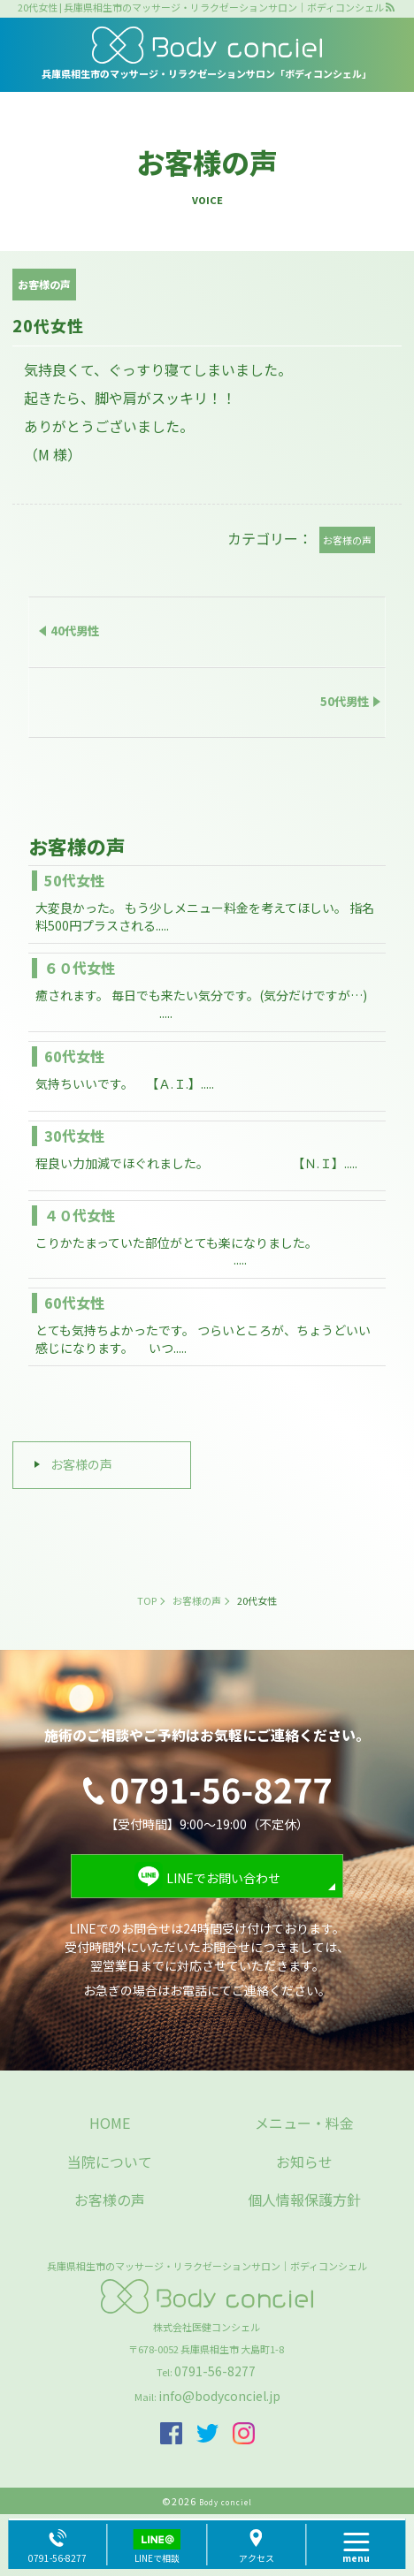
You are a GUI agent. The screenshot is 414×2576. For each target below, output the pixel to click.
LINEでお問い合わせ (223, 1878)
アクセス (256, 2558)
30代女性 (74, 1135)
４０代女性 (79, 1215)
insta (244, 2433)
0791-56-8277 (215, 2371)
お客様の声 (81, 1464)
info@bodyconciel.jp (219, 2396)
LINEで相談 (157, 2558)
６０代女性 (79, 967)
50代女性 (74, 880)
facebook (171, 2433)
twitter (207, 2433)
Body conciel (225, 2502)
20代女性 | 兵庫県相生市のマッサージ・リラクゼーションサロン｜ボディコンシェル (201, 7)
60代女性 (74, 1056)
